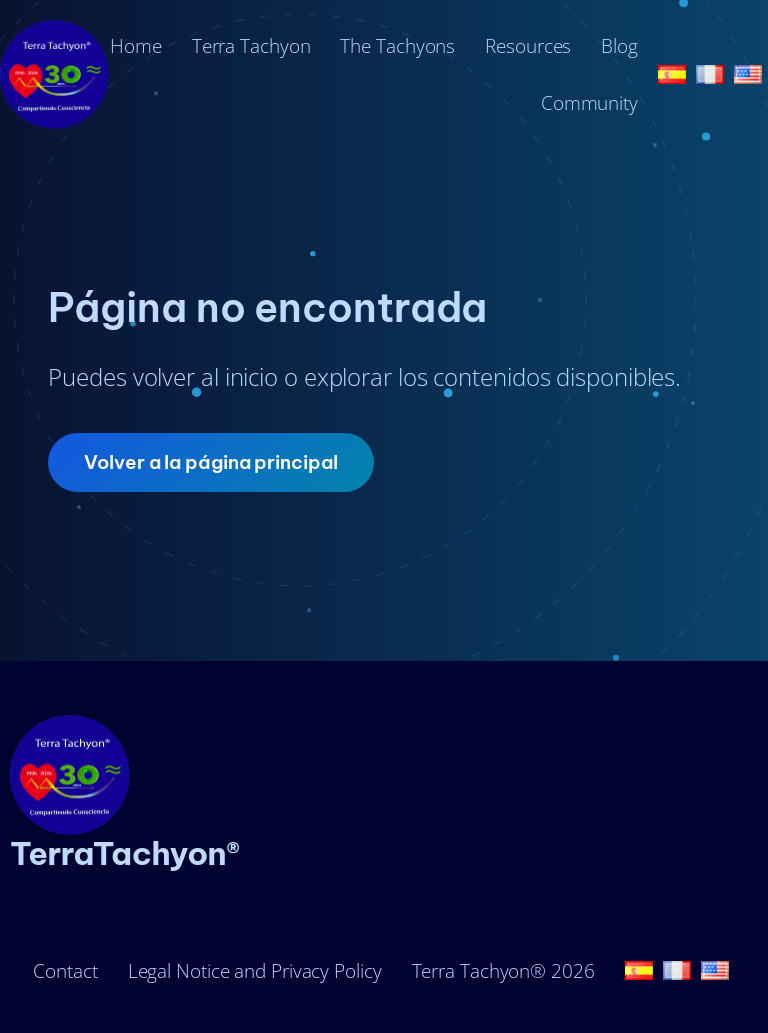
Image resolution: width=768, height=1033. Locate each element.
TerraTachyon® (125, 853)
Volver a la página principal (210, 462)
